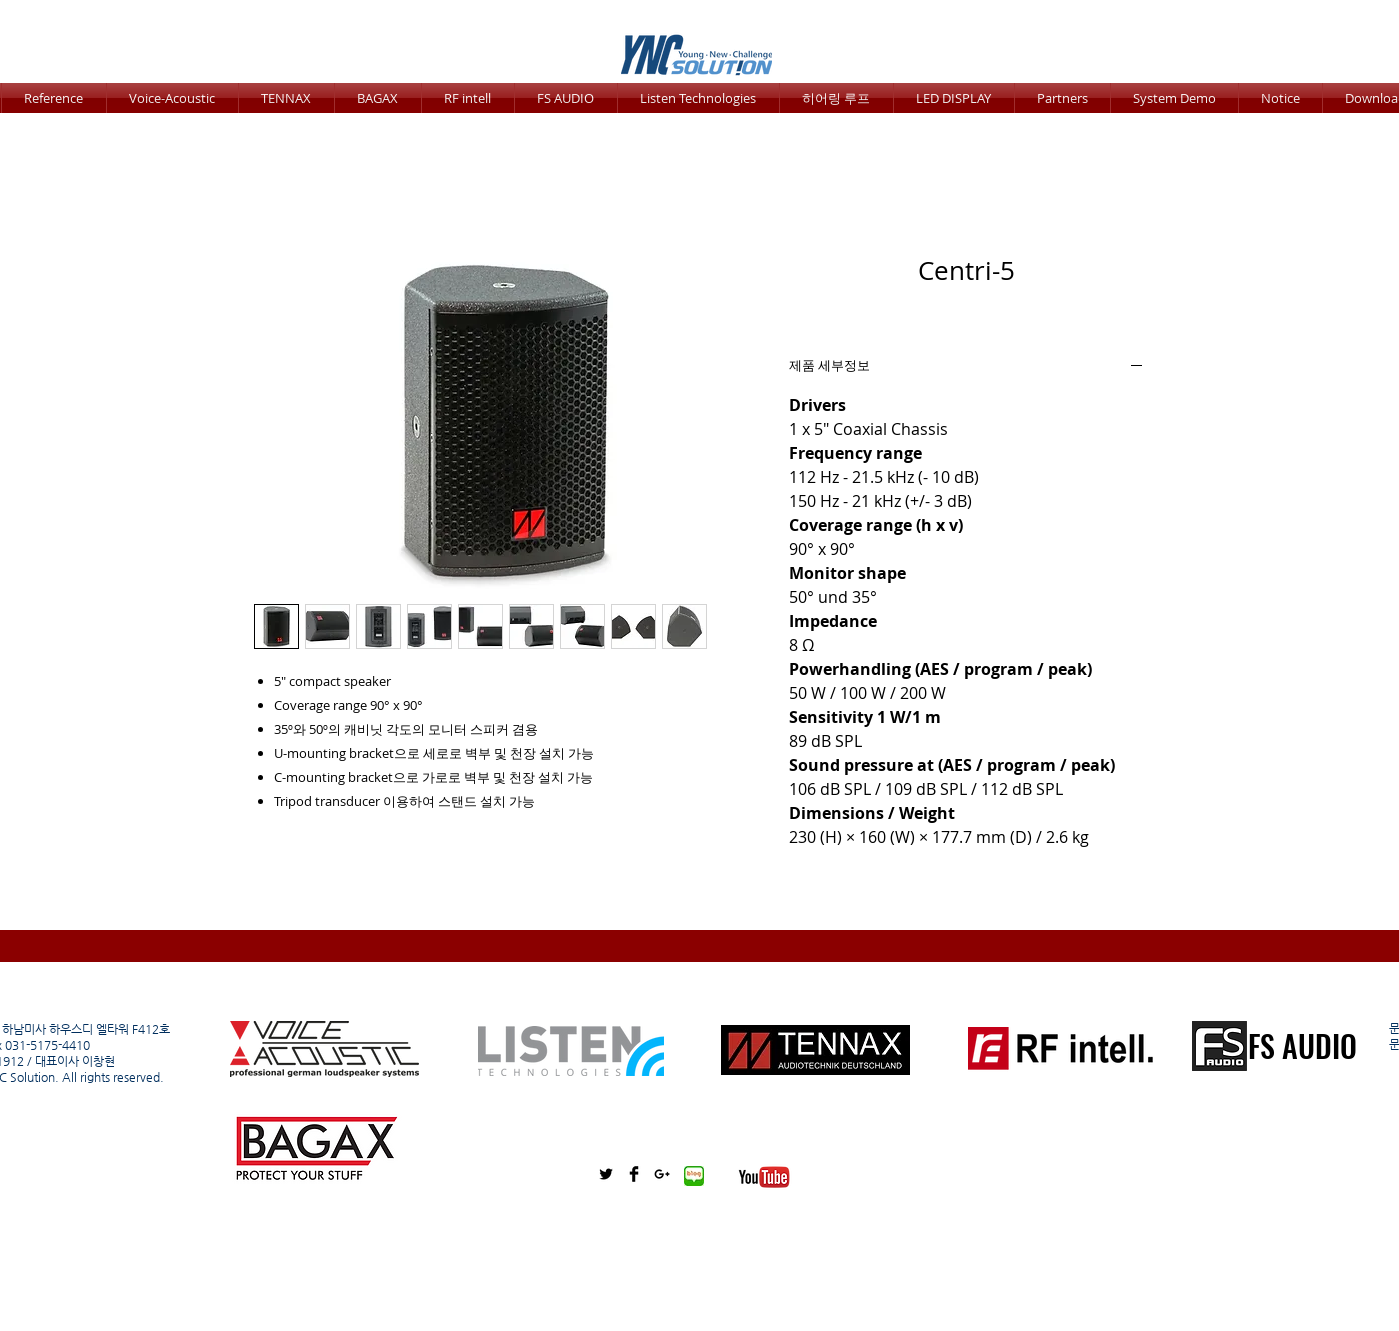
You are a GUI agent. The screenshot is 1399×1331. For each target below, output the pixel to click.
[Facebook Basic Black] (634, 1174)
